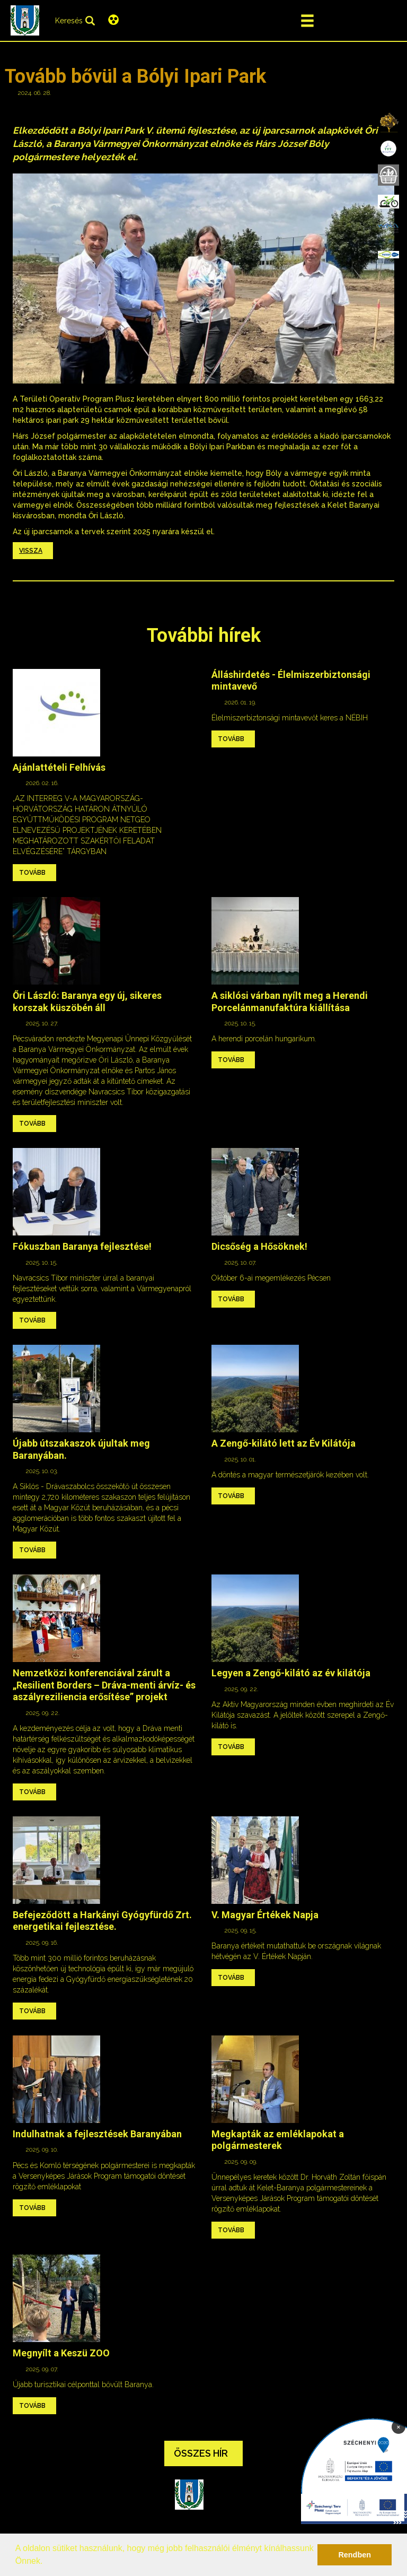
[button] (46, 2562)
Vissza (30, 550)
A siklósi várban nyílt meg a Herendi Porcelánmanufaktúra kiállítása (289, 1001)
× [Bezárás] (398, 2426)
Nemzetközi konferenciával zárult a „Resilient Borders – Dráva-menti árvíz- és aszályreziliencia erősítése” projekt (104, 1684)
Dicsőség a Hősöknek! (259, 1246)
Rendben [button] (354, 2555)
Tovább (32, 872)
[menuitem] (388, 122)
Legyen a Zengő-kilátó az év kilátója (290, 1672)
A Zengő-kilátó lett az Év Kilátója (283, 1443)
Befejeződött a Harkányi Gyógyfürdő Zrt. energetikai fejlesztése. (102, 1921)
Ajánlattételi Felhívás (59, 767)
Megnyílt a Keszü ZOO (61, 2353)
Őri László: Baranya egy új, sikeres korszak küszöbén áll (87, 1001)
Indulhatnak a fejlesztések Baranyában (97, 2133)
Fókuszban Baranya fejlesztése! (82, 1246)
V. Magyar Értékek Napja (264, 1914)
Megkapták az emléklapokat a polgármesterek (277, 2140)
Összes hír (201, 2453)
